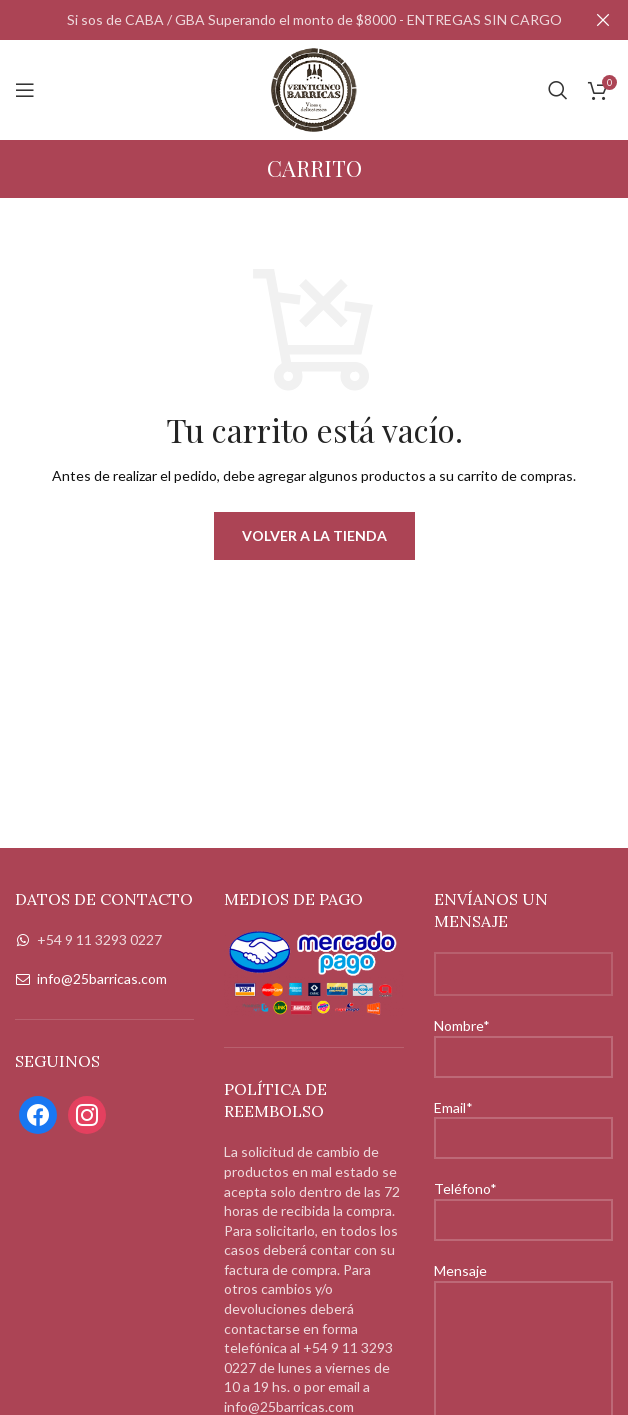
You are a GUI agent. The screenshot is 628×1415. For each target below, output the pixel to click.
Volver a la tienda (314, 534)
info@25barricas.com (102, 978)
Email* (523, 1122)
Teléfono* (523, 1203)
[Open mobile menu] (25, 90)
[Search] (558, 90)
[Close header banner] (603, 20)
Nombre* (523, 1040)
